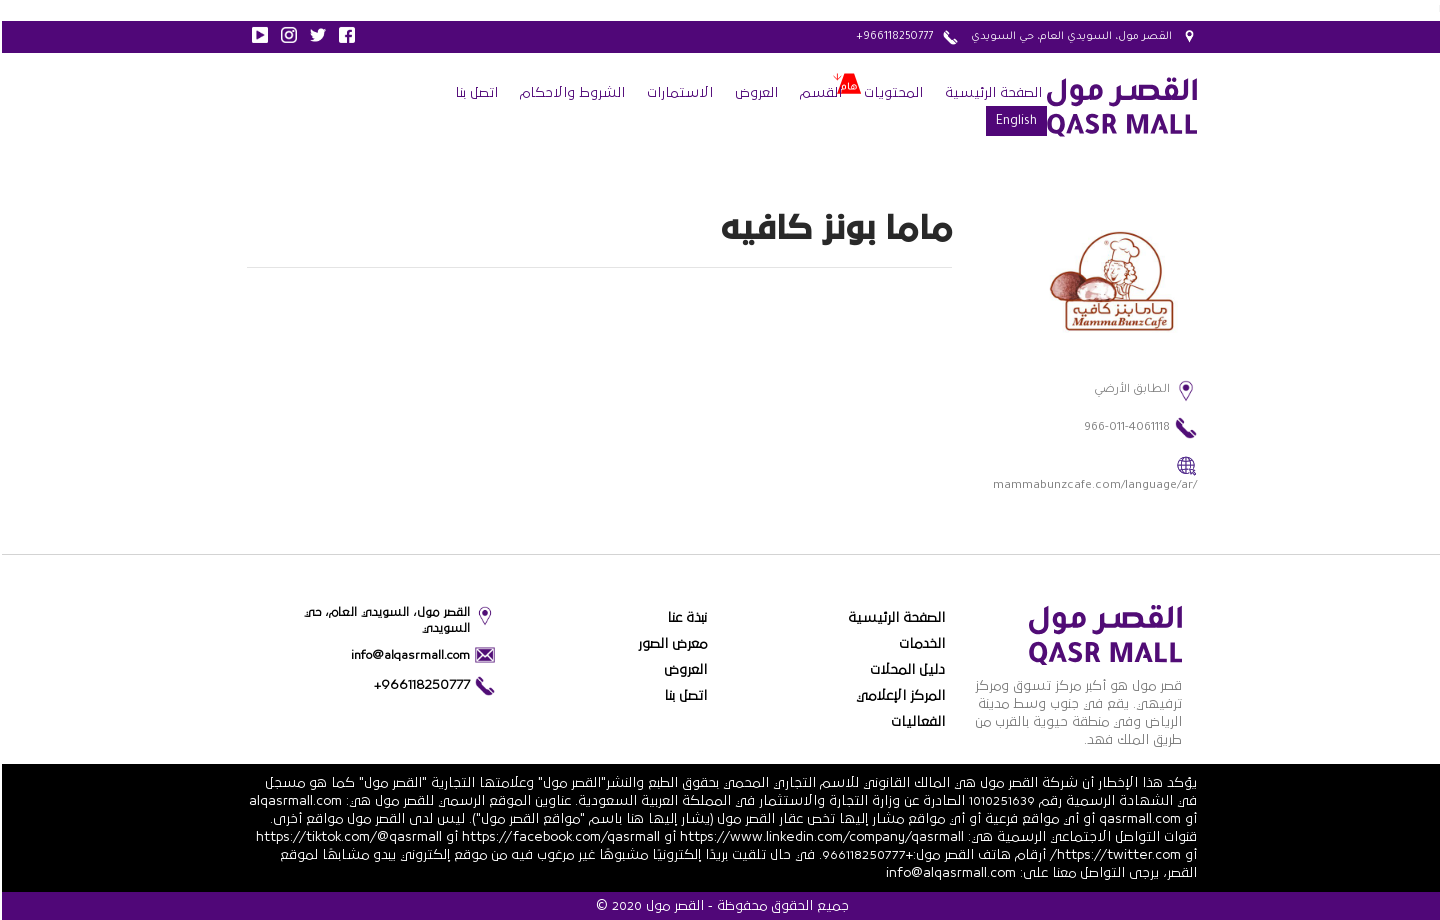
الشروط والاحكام (570, 93)
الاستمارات (678, 93)
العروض (754, 93)
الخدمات (920, 644)
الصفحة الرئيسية (991, 93)
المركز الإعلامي (898, 696)
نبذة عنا (685, 618)
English (1014, 122)
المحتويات (891, 93)
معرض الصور (670, 644)
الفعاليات (916, 722)
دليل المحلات (905, 670)
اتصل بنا (474, 93)
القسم (819, 93)
